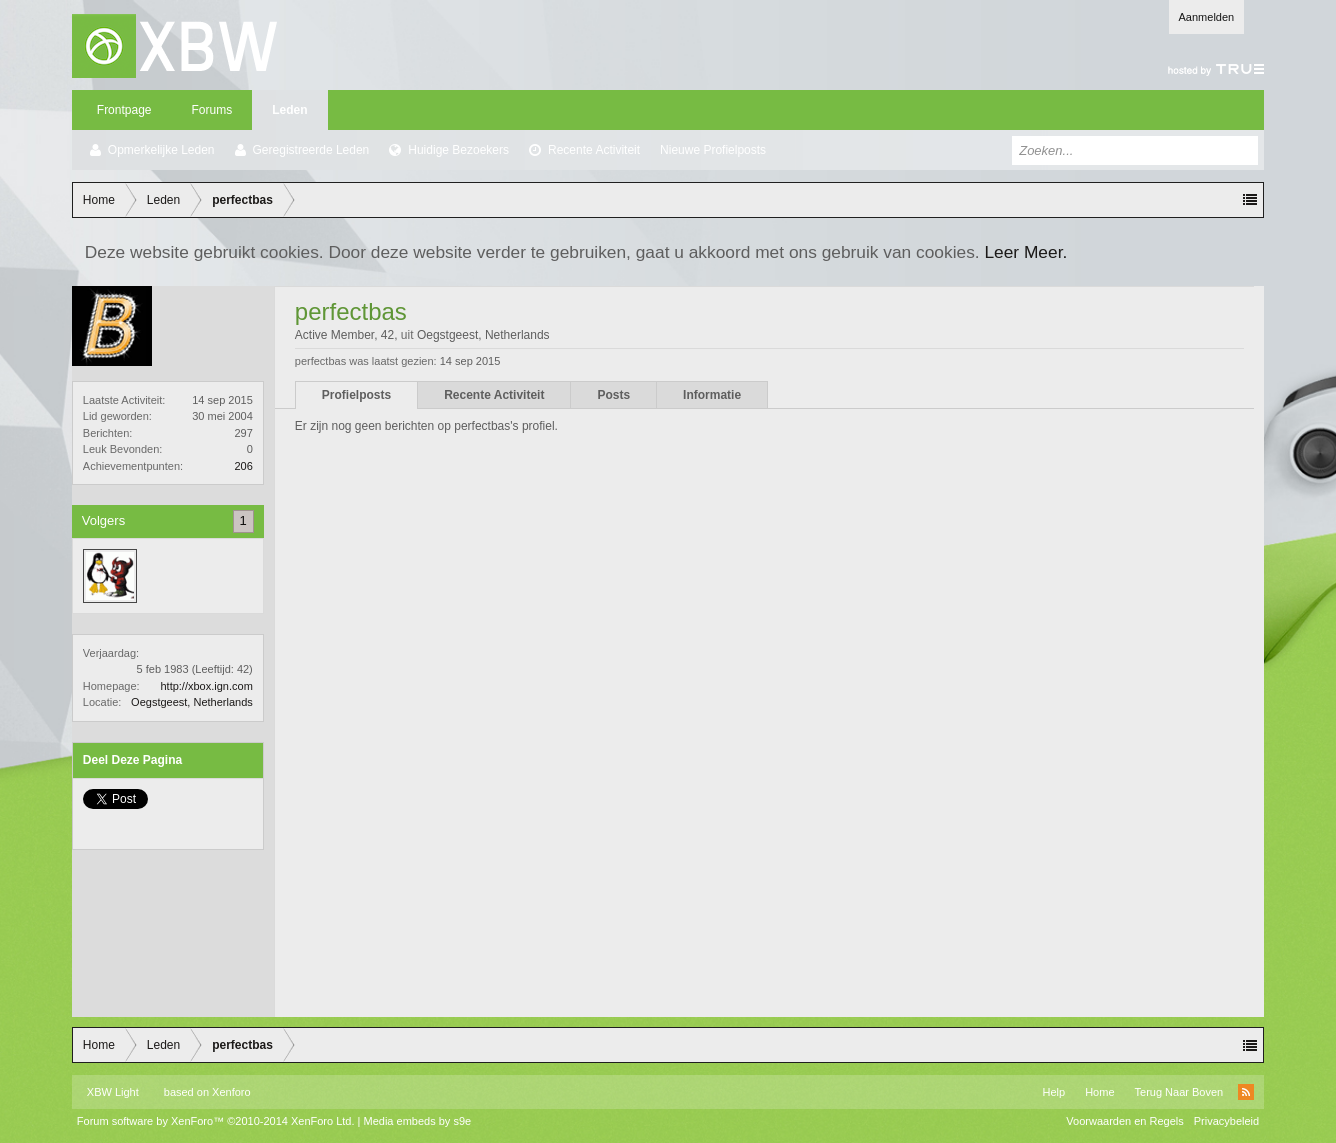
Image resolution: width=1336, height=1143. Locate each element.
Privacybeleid (1226, 1121)
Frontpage (124, 110)
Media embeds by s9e (418, 1121)
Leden (289, 110)
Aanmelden (1207, 17)
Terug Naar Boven (1179, 1092)
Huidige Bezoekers (458, 150)
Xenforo (231, 1092)
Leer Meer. (1025, 252)
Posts (613, 395)
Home (1099, 1092)
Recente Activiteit (594, 150)
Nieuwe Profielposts (713, 150)
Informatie (712, 395)
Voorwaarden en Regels (1124, 1121)
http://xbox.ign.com (206, 686)
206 (243, 466)
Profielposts (356, 395)
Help (1054, 1092)
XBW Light (113, 1092)
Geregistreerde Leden (311, 150)
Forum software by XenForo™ (216, 1121)
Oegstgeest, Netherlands (192, 702)
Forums (212, 110)
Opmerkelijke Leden (161, 150)
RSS (1246, 1092)
